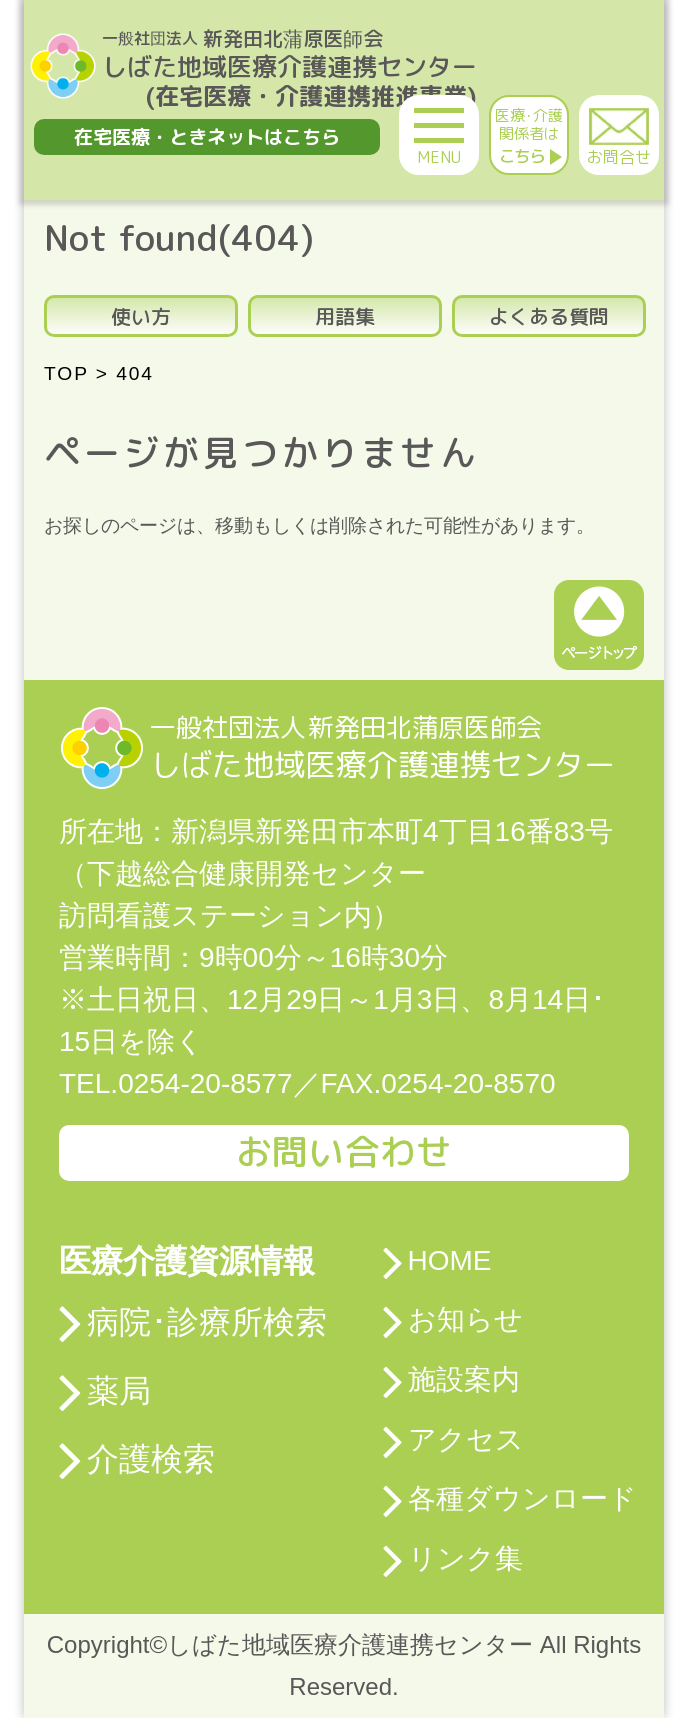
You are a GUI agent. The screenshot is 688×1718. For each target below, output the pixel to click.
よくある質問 (549, 316)
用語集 (345, 316)
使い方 (141, 316)
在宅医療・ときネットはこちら (207, 136)
